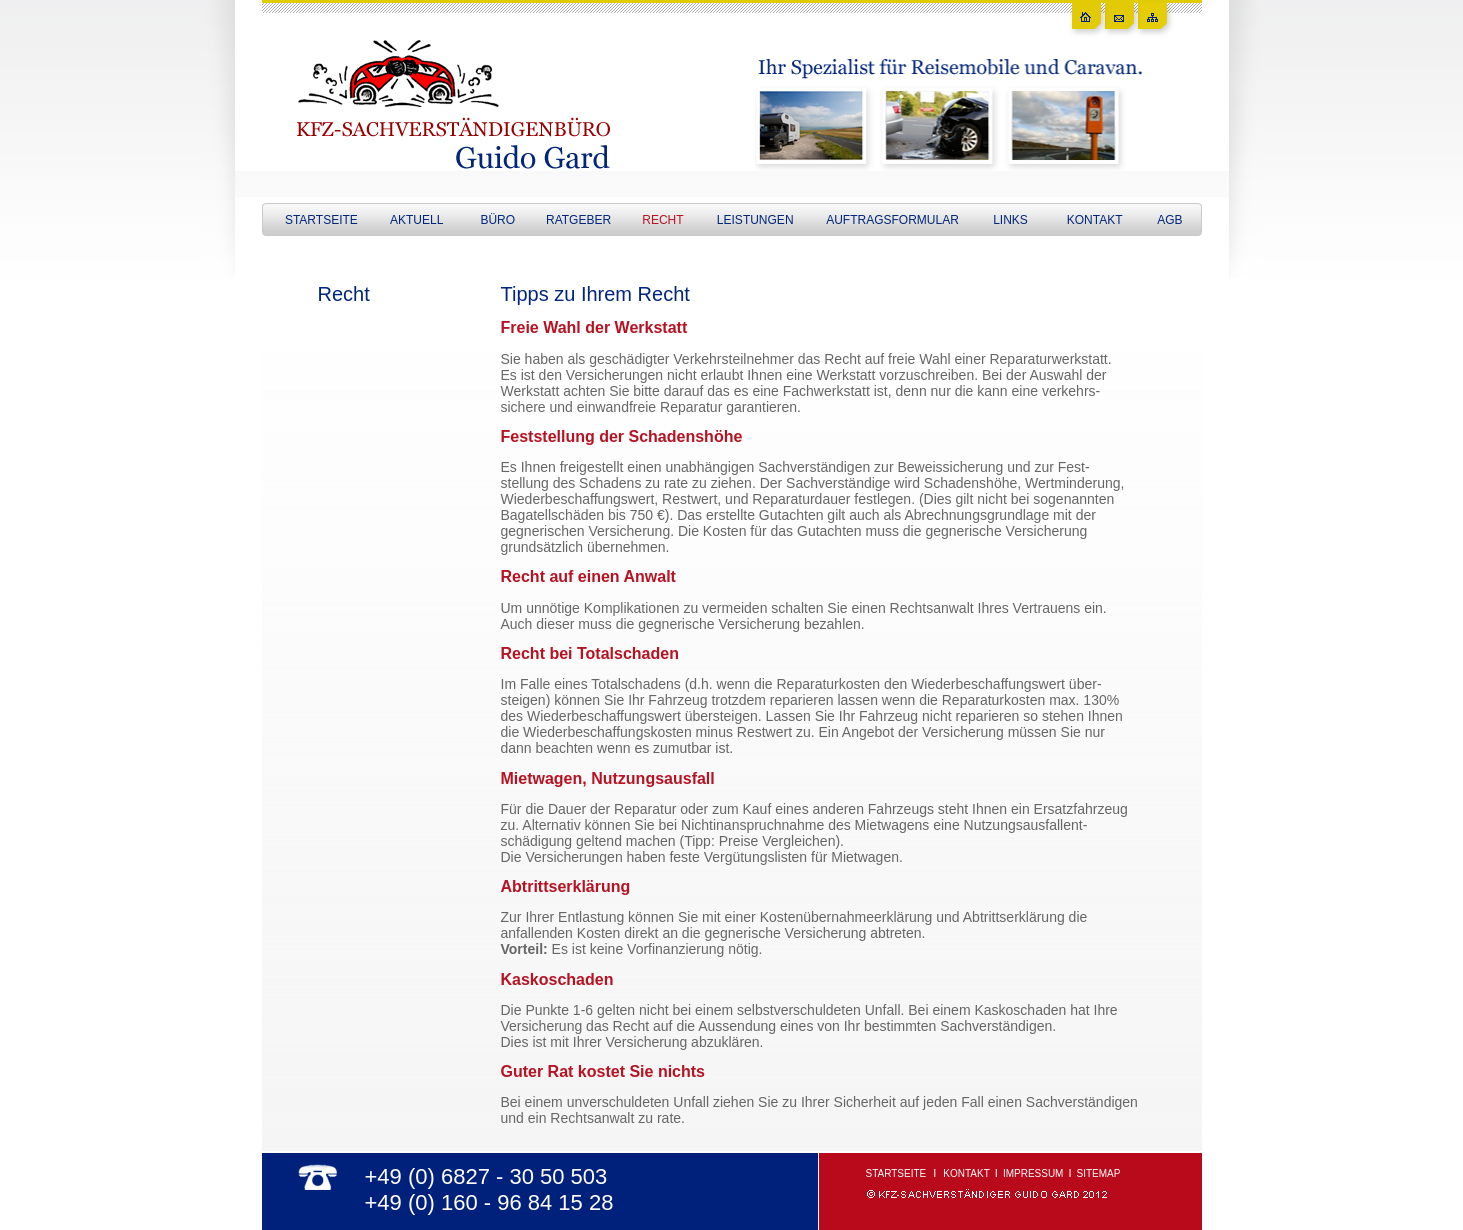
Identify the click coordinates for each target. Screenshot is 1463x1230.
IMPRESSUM (1033, 1173)
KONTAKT (1095, 220)
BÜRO (497, 220)
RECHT (662, 220)
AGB (1169, 220)
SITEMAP (1099, 1173)
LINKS (1010, 220)
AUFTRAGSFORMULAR (892, 220)
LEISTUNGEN (755, 220)
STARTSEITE (321, 220)
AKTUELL (416, 220)
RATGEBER (578, 220)
